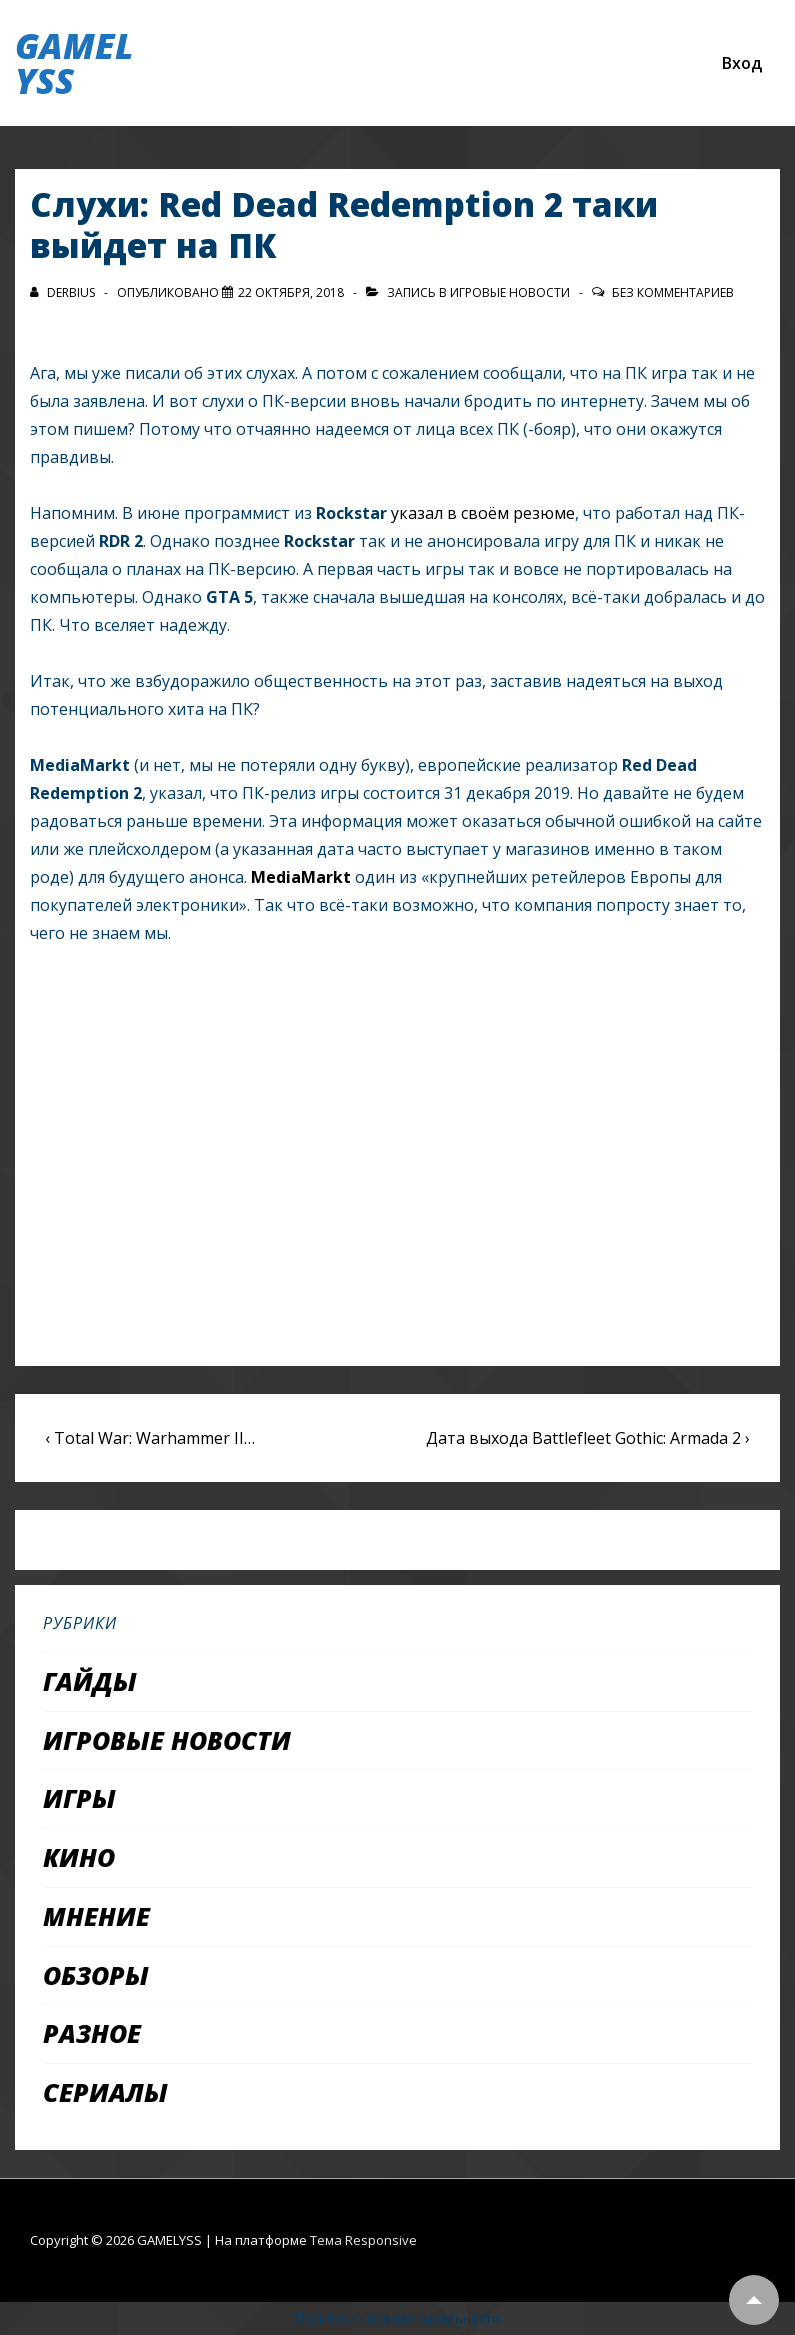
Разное (92, 2033)
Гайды (90, 1681)
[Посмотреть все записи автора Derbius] (64, 292)
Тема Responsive (363, 2240)
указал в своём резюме (483, 513)
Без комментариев (673, 292)
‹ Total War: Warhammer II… (150, 1438)
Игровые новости (510, 292)
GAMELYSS (74, 63)
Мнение (96, 1916)
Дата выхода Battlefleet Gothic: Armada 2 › (588, 1438)
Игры (79, 1798)
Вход (742, 63)
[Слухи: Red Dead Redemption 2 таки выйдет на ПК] (291, 292)
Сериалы (105, 2092)
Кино (79, 1857)
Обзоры (96, 1975)
